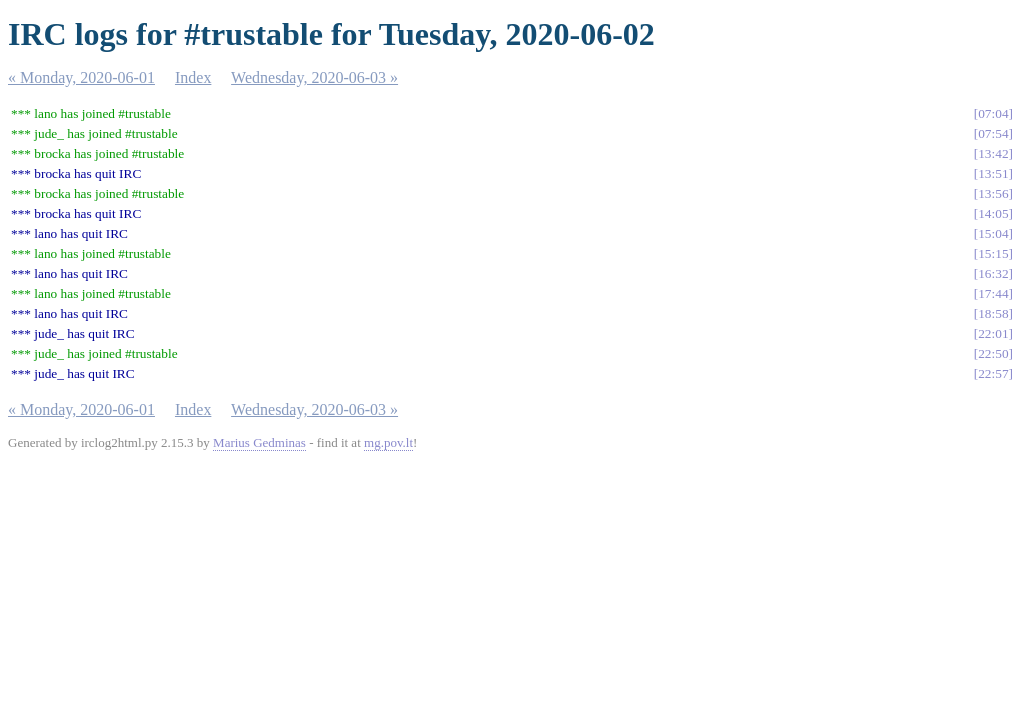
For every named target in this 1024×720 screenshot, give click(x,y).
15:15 (993, 253)
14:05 (993, 213)
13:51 (993, 173)
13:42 (993, 153)
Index (193, 77)
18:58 (993, 313)
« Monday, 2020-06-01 (81, 77)
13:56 (993, 193)
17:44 (993, 293)
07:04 (993, 113)
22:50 (993, 353)
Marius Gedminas (259, 442)
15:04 (993, 233)
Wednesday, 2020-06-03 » (314, 77)
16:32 (993, 273)
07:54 (993, 133)
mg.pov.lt (388, 442)
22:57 (993, 373)
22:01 (993, 333)
